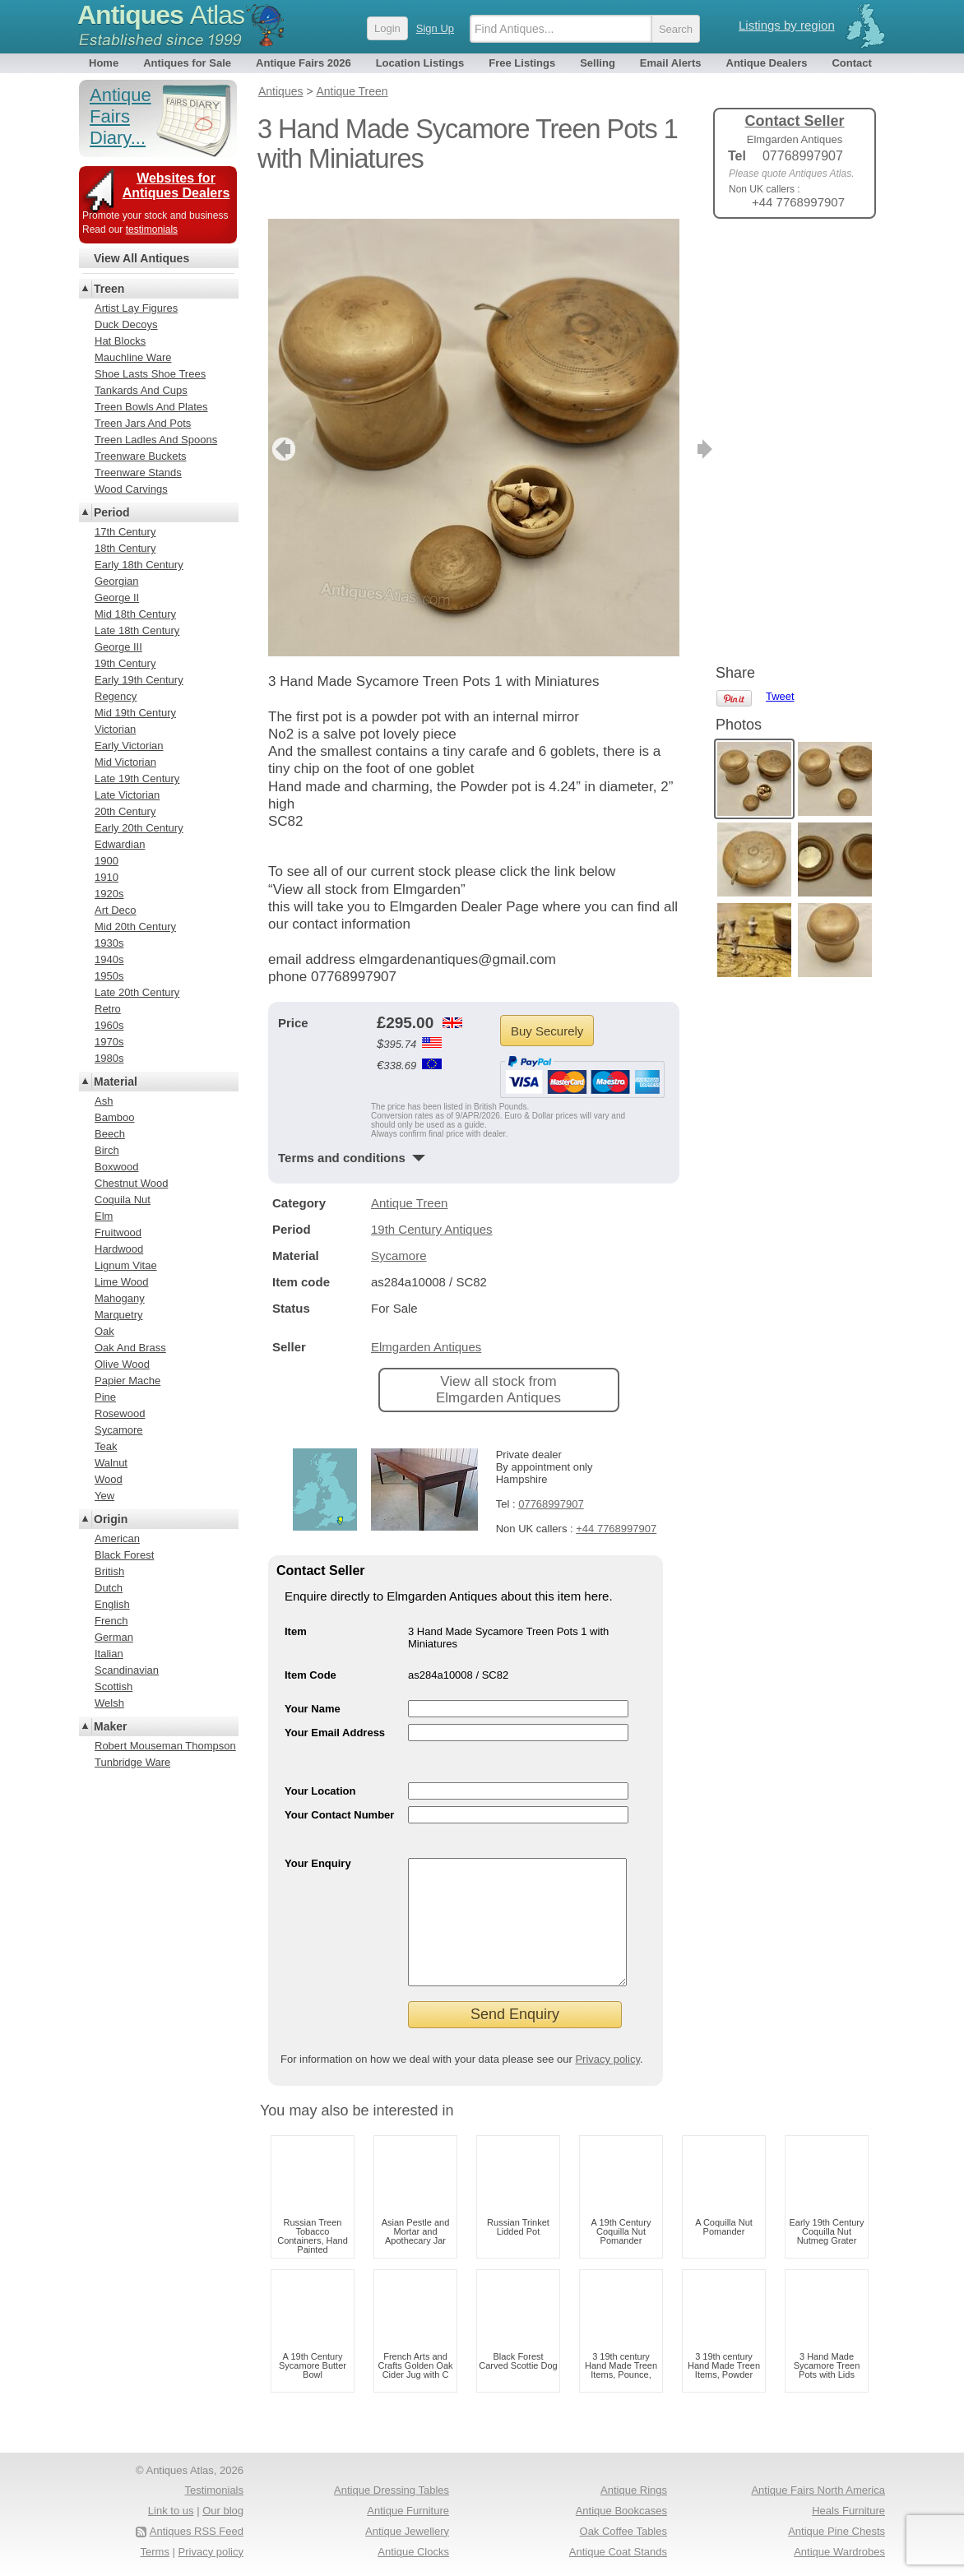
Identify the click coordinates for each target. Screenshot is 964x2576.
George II (117, 597)
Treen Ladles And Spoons (156, 439)
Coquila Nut (123, 1199)
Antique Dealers (767, 63)
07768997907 (551, 1479)
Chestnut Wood (131, 1183)
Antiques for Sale (187, 63)
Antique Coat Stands (618, 2552)
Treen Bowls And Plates (151, 407)
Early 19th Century (139, 680)
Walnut (111, 1463)
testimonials (152, 229)
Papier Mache (127, 1380)
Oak (104, 1331)
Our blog (222, 2510)
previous (281, 424)
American (117, 1538)
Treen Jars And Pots (143, 423)
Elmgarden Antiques (426, 1322)
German (114, 1637)
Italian (109, 1653)
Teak (106, 1446)
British (109, 1571)
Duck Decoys (126, 324)
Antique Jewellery (407, 2531)
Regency (116, 696)
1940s (109, 959)
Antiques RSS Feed (196, 2531)
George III (118, 647)
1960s (109, 1025)
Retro (108, 1009)
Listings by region (787, 25)
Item (296, 1607)
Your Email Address (335, 1708)
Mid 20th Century (135, 926)
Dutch (109, 1588)
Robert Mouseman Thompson (165, 1746)
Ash (104, 1101)
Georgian (116, 581)
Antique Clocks (413, 2552)
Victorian (115, 729)
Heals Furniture (848, 2510)
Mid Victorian (125, 762)
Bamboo (114, 1117)
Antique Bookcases (621, 2510)
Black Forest (124, 1555)
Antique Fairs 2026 (303, 63)
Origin (110, 1519)
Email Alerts (671, 63)
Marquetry (119, 1315)
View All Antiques (141, 258)
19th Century (125, 663)
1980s (109, 1058)
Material (115, 1081)
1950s (109, 976)
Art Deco (116, 910)
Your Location (320, 1766)
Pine (105, 1397)
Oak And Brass (130, 1347)
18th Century (125, 548)
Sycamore (399, 1231)
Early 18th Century (139, 564)
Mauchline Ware (133, 357)
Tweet (780, 259)
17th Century (125, 532)
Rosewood (120, 1413)
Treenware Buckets (141, 456)
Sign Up (435, 28)
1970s (109, 1041)
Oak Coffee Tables (623, 2531)
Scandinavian (127, 1670)
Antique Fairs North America (818, 2490)
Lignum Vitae (126, 1265)
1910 (106, 877)
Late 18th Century (137, 630)
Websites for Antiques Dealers (176, 185)
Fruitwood (118, 1232)
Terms (155, 2552)
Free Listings (522, 63)
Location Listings (420, 63)
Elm (104, 1216)
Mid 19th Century (135, 713)
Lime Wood (122, 1282)
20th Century (125, 811)
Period (112, 512)
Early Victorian (129, 745)
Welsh (109, 1703)
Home (103, 63)
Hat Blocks (120, 341)
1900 (106, 861)
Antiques (160, 15)
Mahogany (120, 1298)
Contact (851, 63)
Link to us (171, 2510)
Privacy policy (607, 2059)
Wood (109, 1479)
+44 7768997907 (616, 1504)
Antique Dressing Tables (391, 2490)
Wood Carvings (131, 489)
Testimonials (213, 2490)
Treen (109, 288)
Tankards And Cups (141, 390)
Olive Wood (122, 1364)
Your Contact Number (339, 1790)
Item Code (310, 1650)
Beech (110, 1134)
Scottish (113, 1686)
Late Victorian (127, 795)
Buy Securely (547, 1006)
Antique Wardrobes (839, 2552)
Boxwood (116, 1167)
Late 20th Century (137, 992)
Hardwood (119, 1249)
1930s (109, 943)
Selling (597, 63)
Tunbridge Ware (132, 1762)
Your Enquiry (318, 1838)
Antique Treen (409, 1178)
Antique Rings (633, 2490)
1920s (109, 893)
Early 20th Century (139, 828)
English (112, 1604)
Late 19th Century (137, 778)
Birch (107, 1150)
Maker (110, 1726)
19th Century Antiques (432, 1205)
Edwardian (120, 844)
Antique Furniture (408, 2510)
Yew (104, 1496)
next (665, 424)
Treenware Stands (138, 472)
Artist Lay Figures (136, 308)
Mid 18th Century (135, 614)
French (111, 1621)
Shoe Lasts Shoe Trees (150, 374)
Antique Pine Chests (836, 2531)
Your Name (313, 1684)
